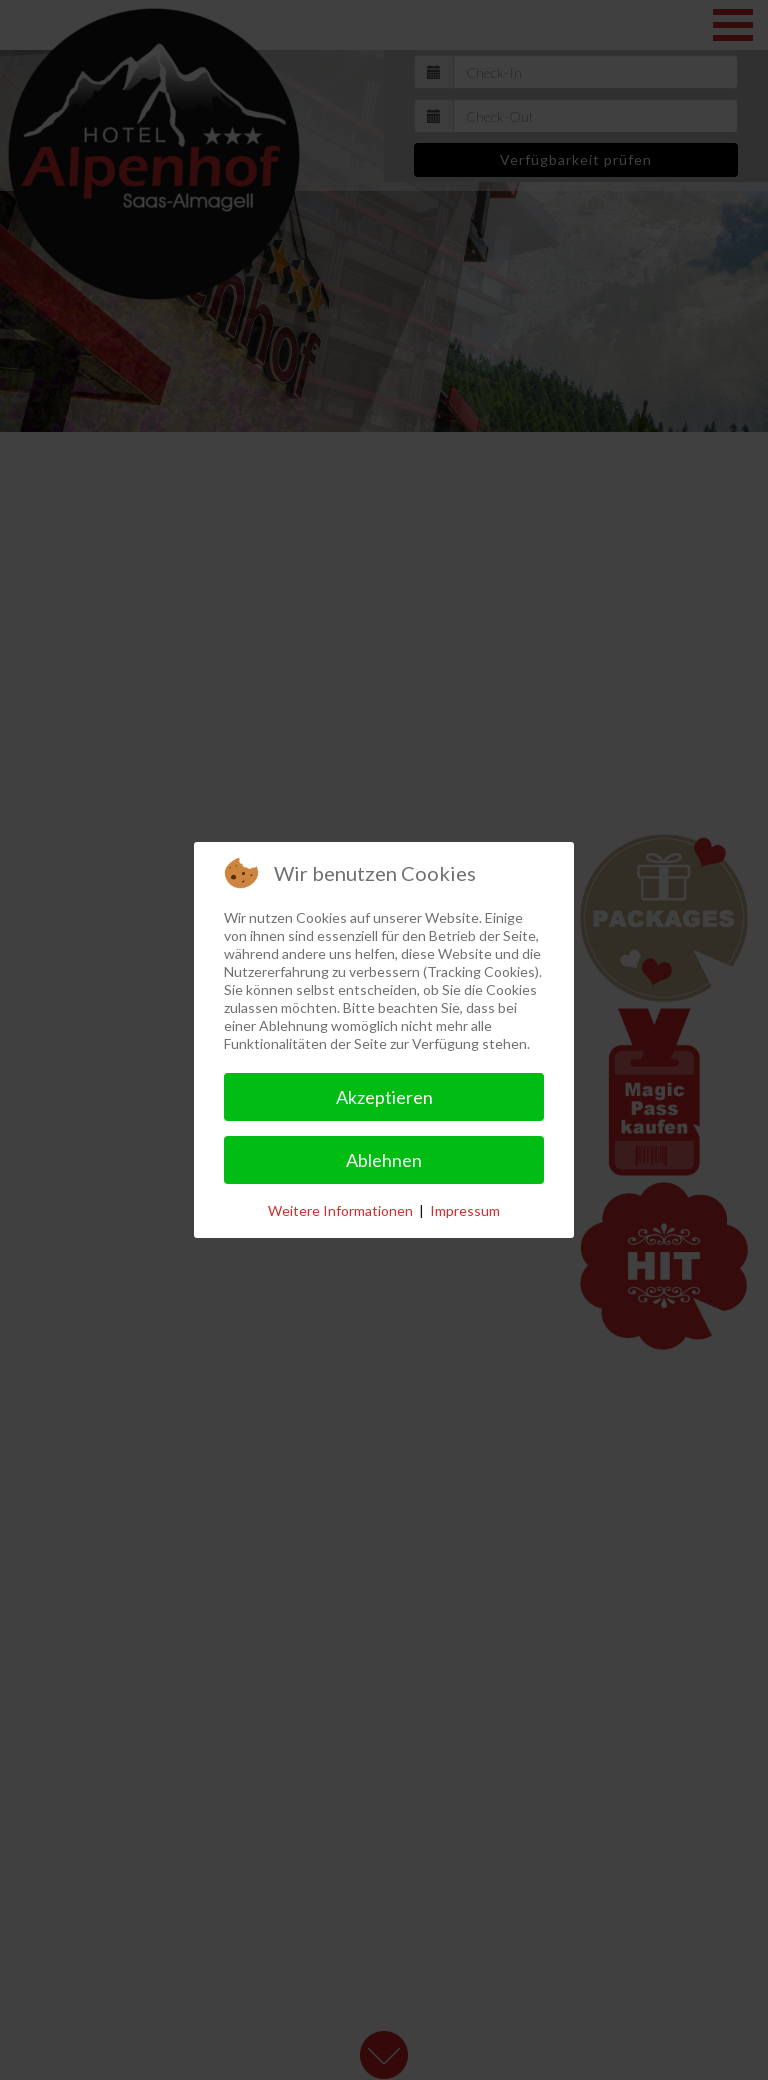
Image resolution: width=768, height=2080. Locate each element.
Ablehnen (384, 1160)
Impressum (465, 1210)
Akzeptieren (384, 1097)
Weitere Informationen (340, 1210)
